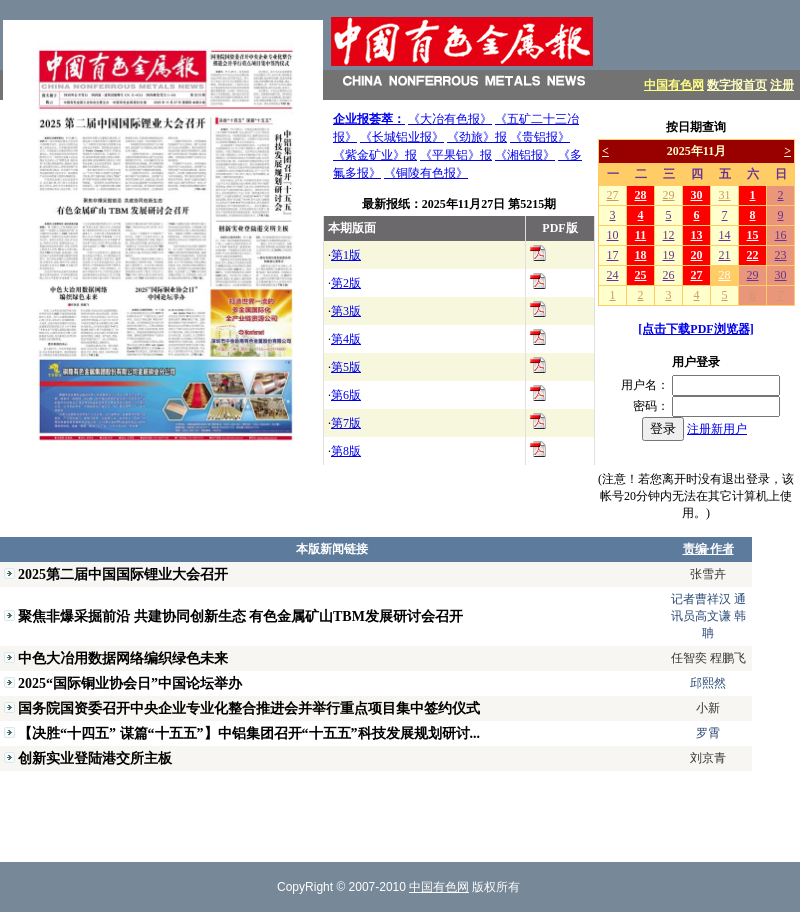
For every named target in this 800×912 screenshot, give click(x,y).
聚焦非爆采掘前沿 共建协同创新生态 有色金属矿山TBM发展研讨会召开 (240, 616)
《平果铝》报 (456, 155)
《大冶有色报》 (450, 119)
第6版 (346, 395)
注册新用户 (717, 429)
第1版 (346, 255)
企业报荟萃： (369, 119)
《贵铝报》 (540, 137)
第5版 (346, 367)
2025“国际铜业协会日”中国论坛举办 (130, 683)
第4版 (346, 339)
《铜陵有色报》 (426, 173)
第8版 (346, 451)
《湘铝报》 (525, 155)
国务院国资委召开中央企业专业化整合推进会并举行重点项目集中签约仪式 (249, 708)
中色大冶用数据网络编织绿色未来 (123, 658)
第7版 (346, 423)
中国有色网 (674, 85)
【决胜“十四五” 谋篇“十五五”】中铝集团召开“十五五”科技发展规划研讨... (249, 733)
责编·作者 (708, 549)
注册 (782, 85)
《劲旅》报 (477, 137)
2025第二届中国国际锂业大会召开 (123, 574)
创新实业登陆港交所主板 (95, 758)
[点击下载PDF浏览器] (695, 329)
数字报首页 (737, 85)
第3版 (346, 311)
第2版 (346, 283)
